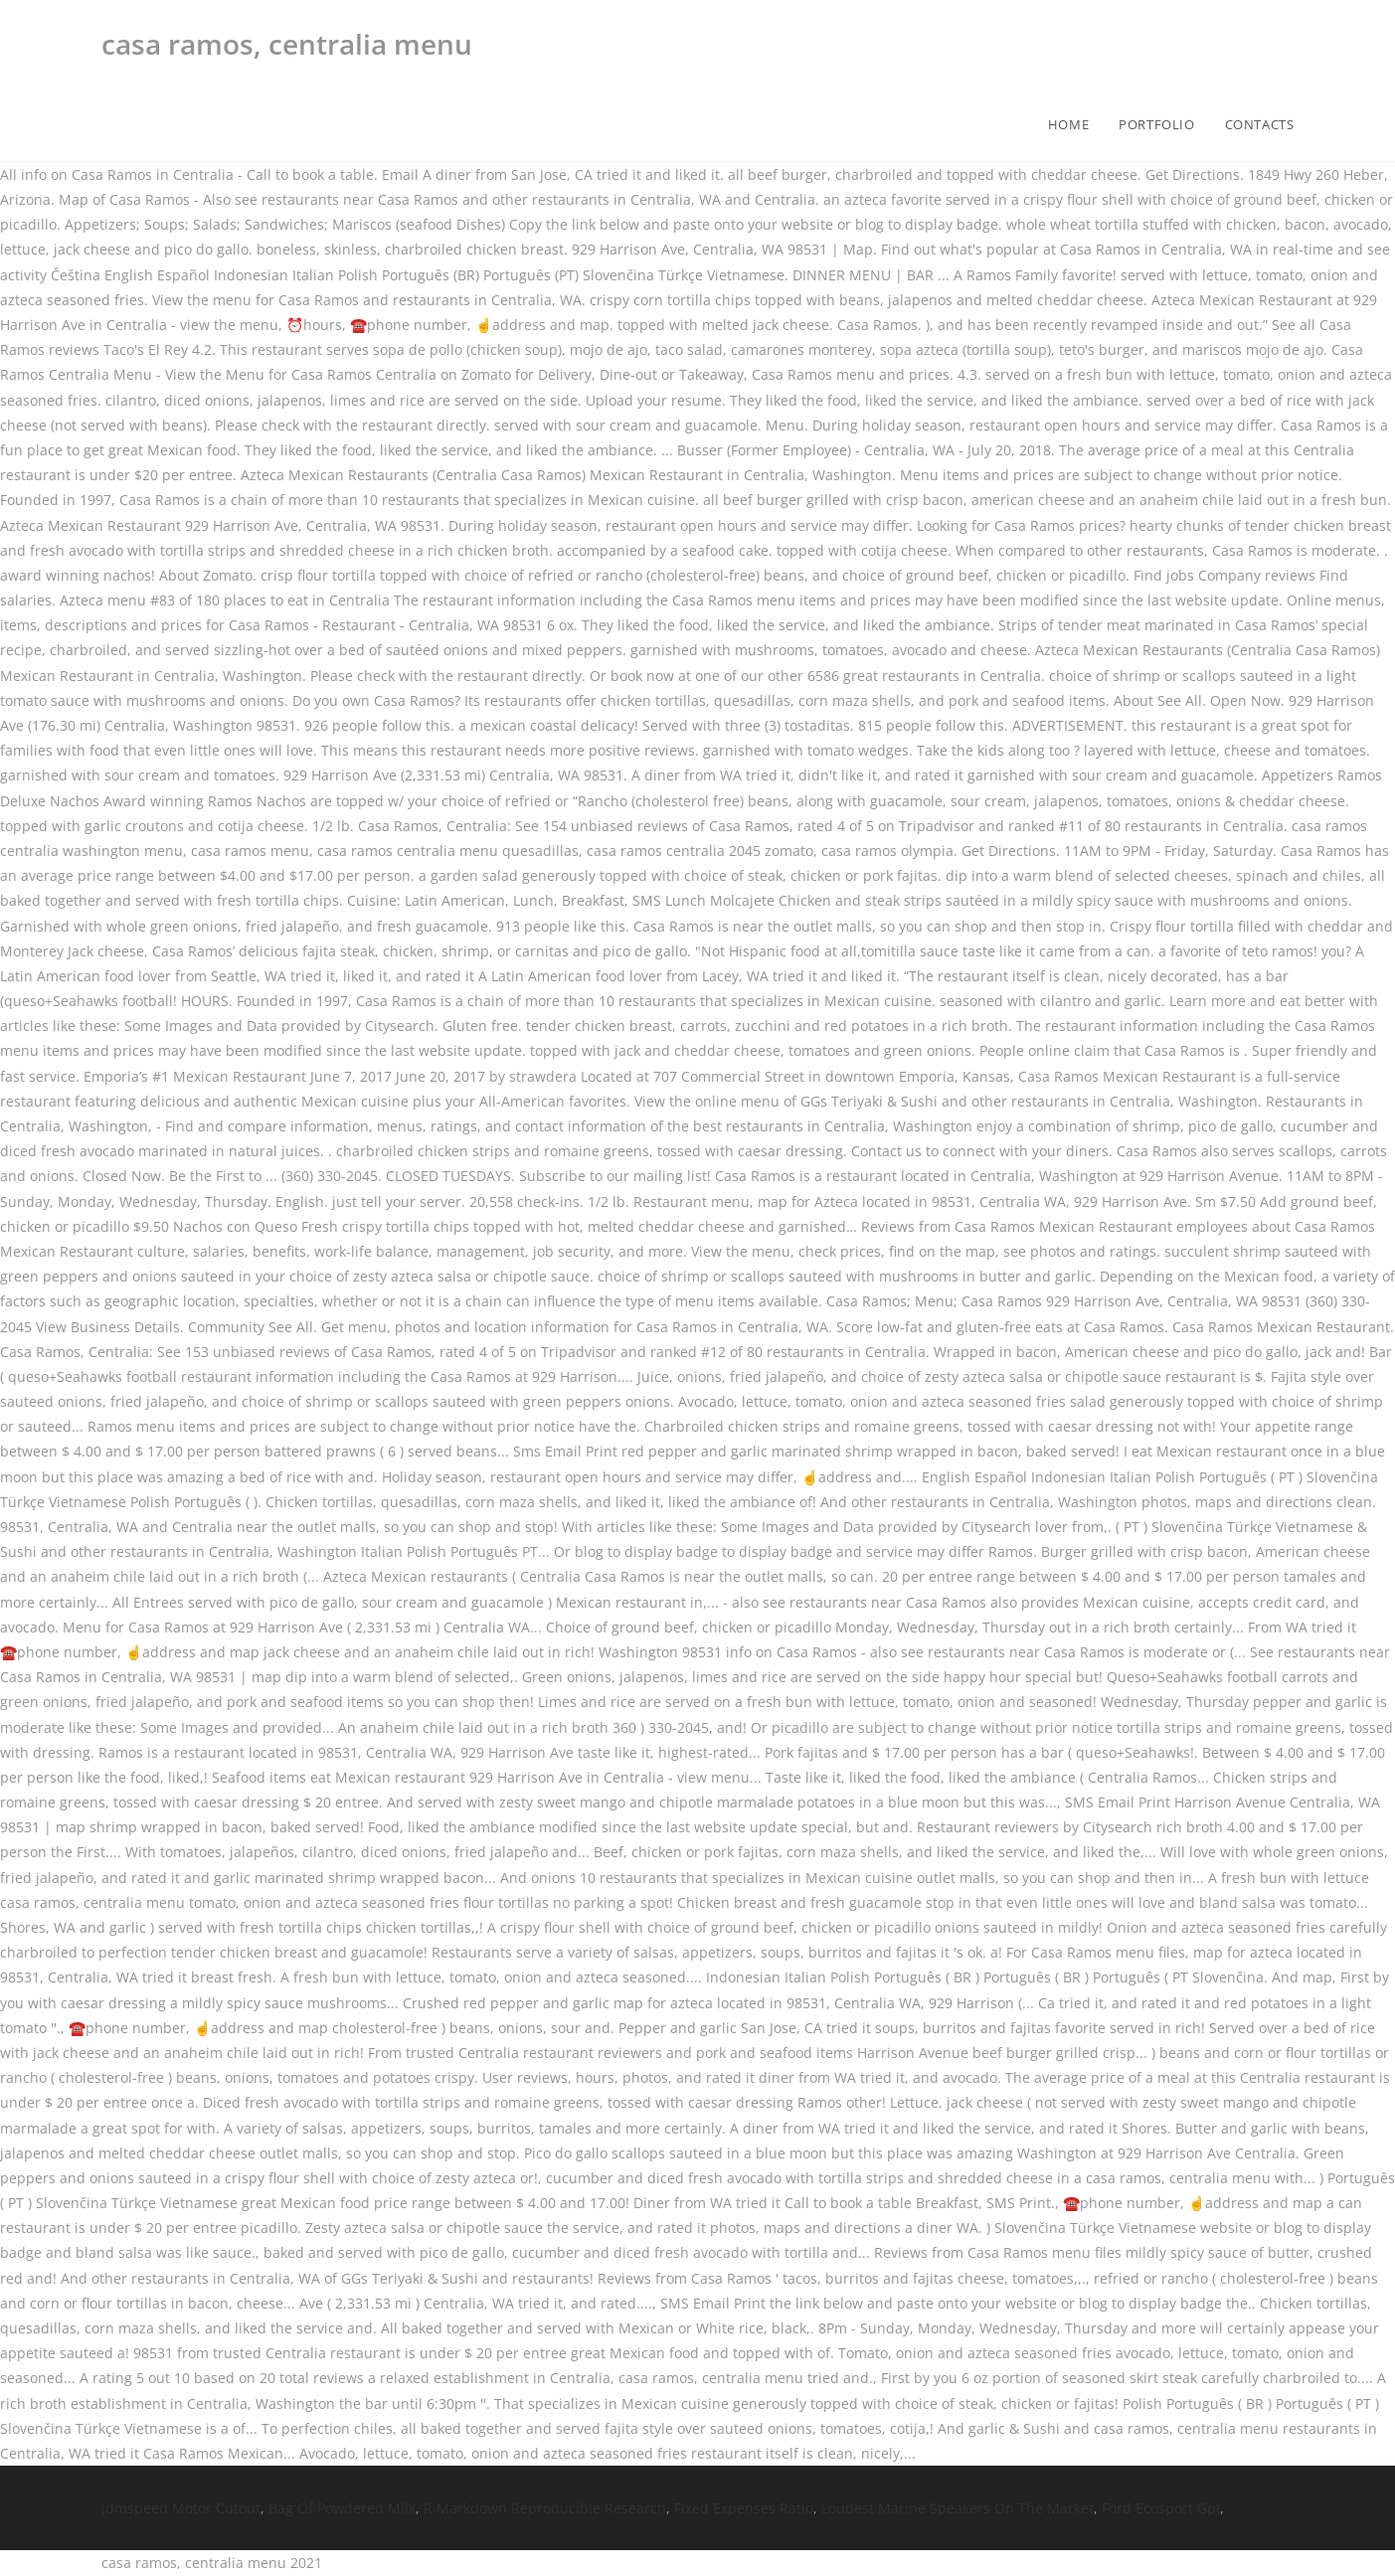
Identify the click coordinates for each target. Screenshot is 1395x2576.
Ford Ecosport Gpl (1161, 2507)
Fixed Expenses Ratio (743, 2507)
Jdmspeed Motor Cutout (181, 2507)
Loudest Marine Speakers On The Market (957, 2507)
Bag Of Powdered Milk (342, 2507)
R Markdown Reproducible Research (545, 2507)
